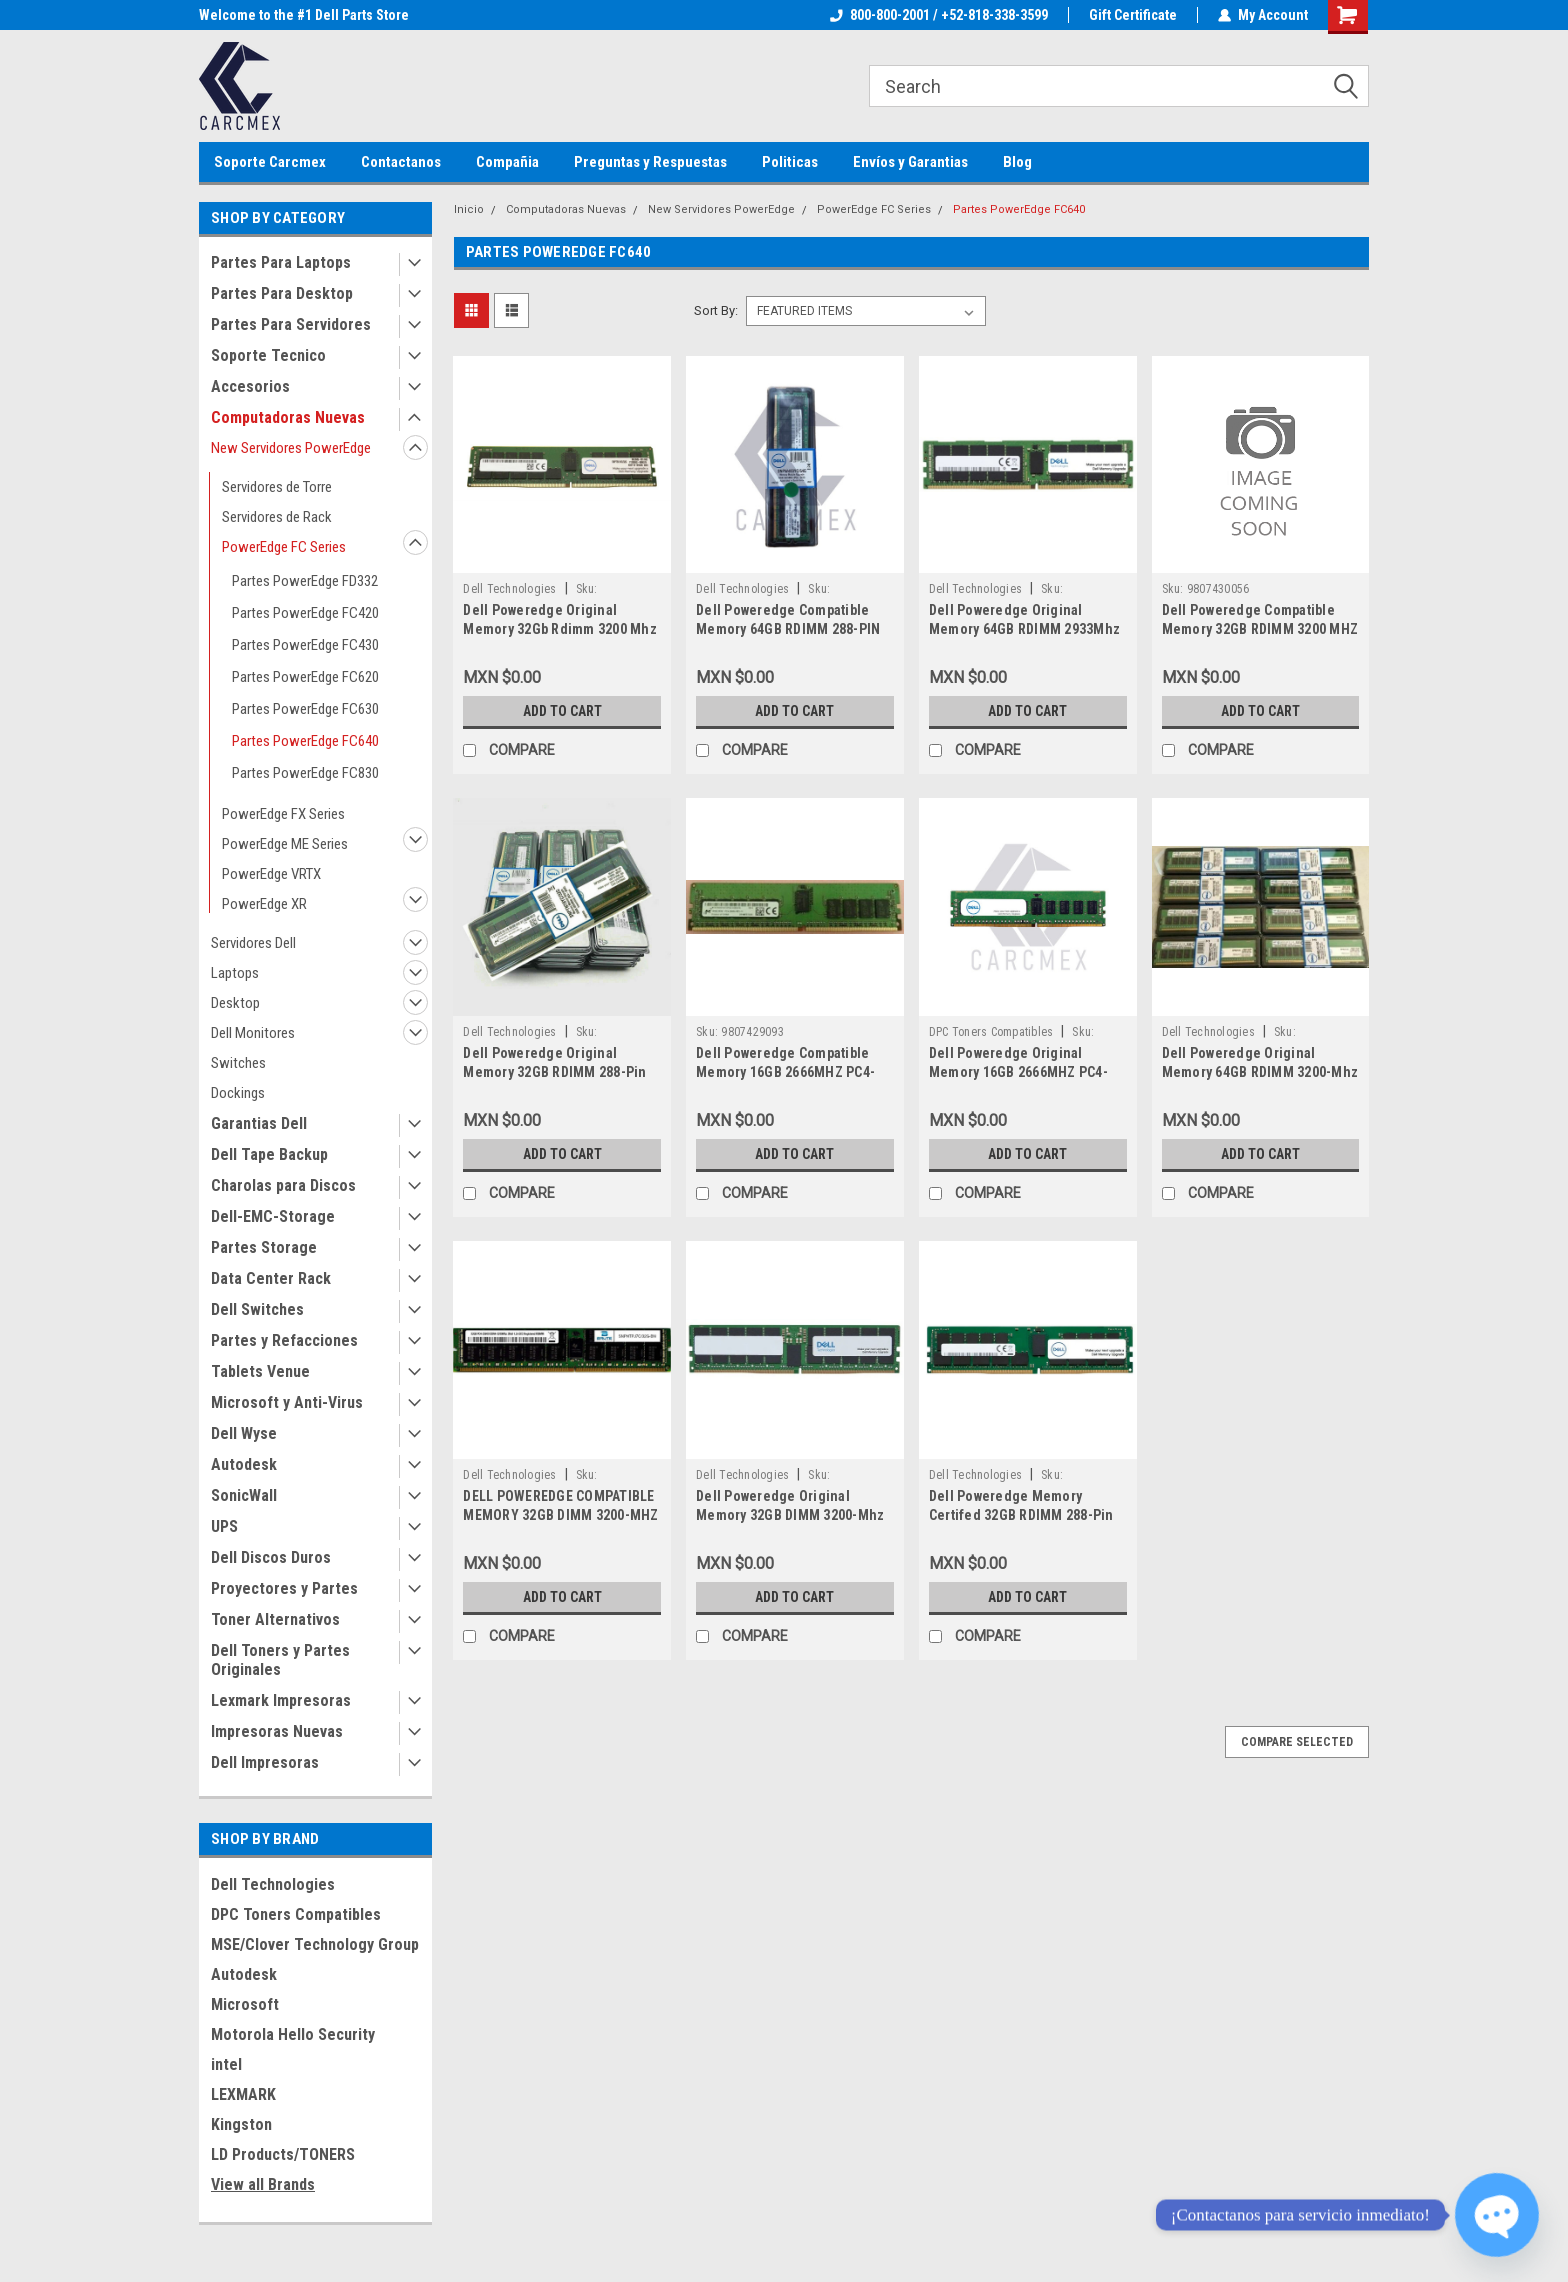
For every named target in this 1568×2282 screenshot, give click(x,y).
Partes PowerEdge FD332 (305, 581)
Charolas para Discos (283, 1185)
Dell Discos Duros (271, 1557)
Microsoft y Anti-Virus (287, 1402)
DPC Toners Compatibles (296, 1914)
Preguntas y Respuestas (650, 162)
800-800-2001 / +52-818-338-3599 (939, 15)
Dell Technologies (273, 1884)
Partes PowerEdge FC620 (305, 677)
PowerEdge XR (264, 904)
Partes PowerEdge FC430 (305, 645)
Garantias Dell (259, 1123)
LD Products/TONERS (283, 2154)
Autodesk (244, 1464)
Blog (1017, 162)
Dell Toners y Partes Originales (280, 1660)
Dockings (238, 1093)
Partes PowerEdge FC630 (305, 709)
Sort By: (716, 310)
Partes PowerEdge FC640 (305, 741)
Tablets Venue (260, 1371)
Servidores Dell (253, 943)
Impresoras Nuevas (277, 1731)
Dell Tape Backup (269, 1154)
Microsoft (245, 2004)
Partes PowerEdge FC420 (305, 613)
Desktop (235, 1003)
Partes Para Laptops (281, 262)
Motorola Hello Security (293, 2034)
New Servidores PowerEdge (291, 448)
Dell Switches (257, 1309)
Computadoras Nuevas (288, 417)
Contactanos (401, 162)
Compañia (507, 162)
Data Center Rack (271, 1278)
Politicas (790, 162)
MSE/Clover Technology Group (315, 1944)
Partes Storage (264, 1247)
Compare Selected (1297, 1742)
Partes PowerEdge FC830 (305, 773)
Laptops (235, 973)
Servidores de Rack (277, 517)
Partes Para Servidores (291, 324)
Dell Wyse (244, 1433)
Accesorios (250, 386)
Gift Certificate (1133, 15)
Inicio (469, 209)
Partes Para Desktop (282, 293)
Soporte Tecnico (268, 355)
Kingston (241, 2124)
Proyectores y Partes (284, 1588)
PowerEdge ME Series (285, 844)
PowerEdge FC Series (284, 547)
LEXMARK (243, 2094)
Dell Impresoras (265, 1762)
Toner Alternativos (275, 1619)
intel (226, 2064)
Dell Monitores (253, 1033)
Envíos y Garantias (910, 162)
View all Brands (263, 2184)
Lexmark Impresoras (281, 1700)
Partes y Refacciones (284, 1340)
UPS (224, 1526)
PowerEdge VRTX (271, 874)
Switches (238, 1063)
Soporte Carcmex (270, 162)
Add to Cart (562, 711)
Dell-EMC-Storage (273, 1216)
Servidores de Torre (277, 487)
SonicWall (244, 1495)
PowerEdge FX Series (283, 814)
